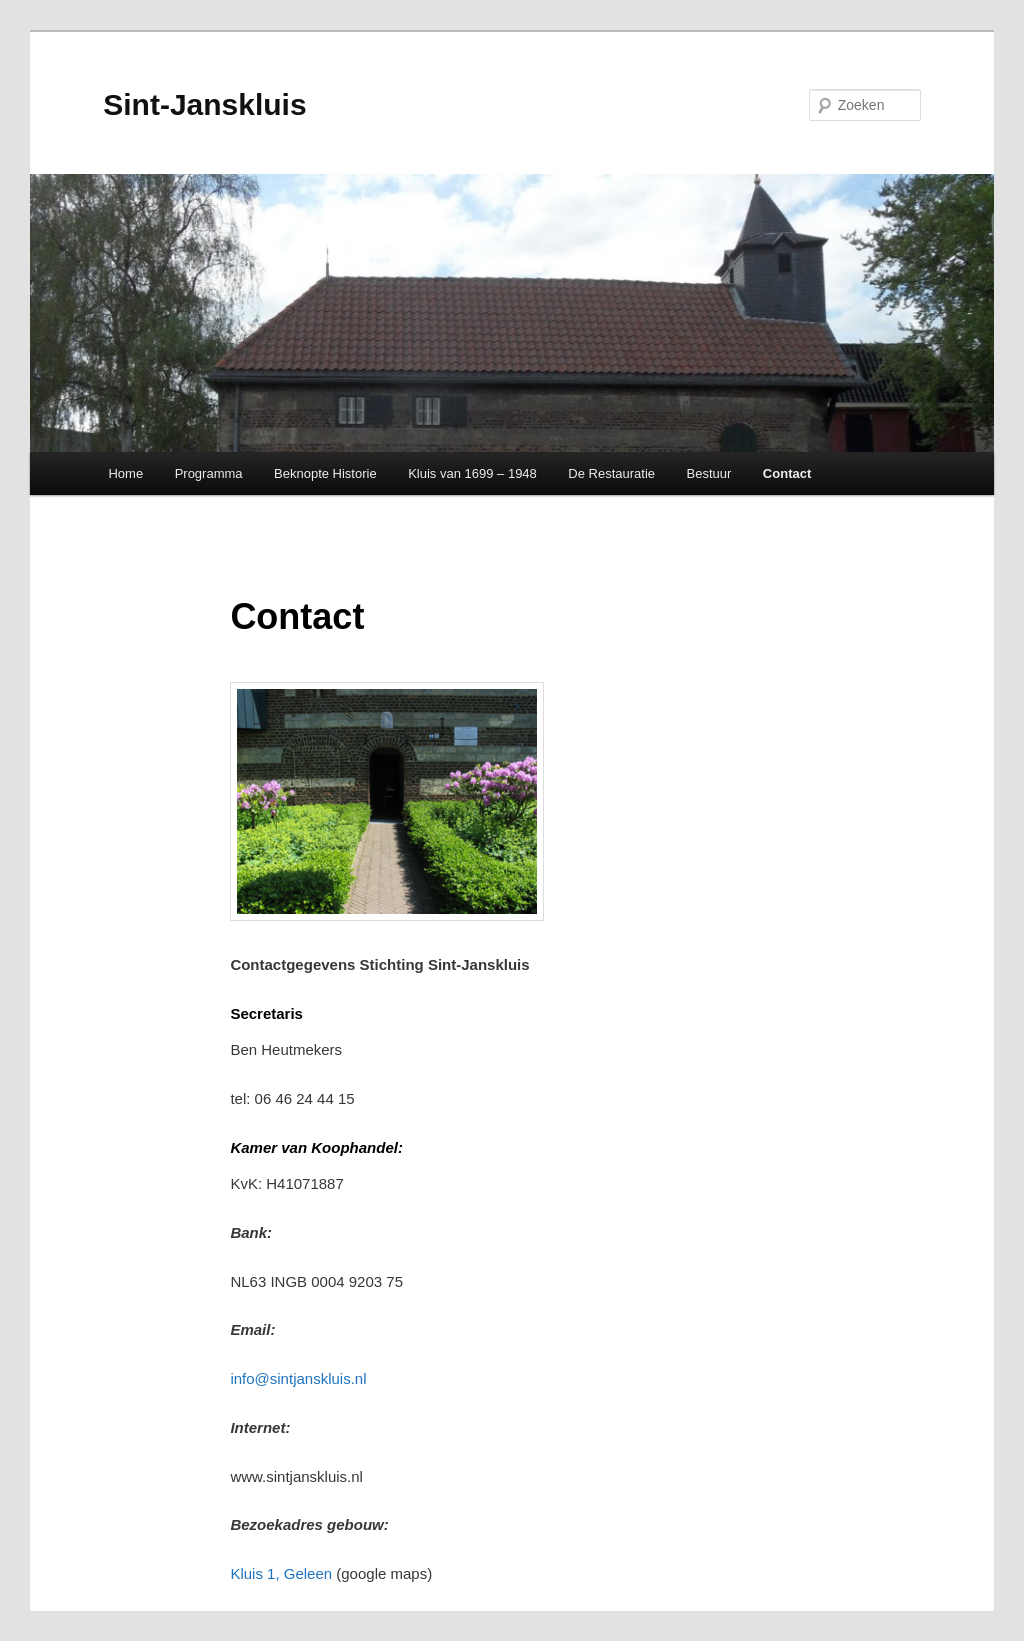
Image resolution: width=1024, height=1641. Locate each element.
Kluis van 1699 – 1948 (472, 473)
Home (125, 473)
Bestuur (709, 473)
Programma (209, 473)
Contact (787, 473)
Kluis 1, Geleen (283, 1573)
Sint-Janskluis (204, 104)
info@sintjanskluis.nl (298, 1378)
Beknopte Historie (325, 473)
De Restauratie (611, 473)
